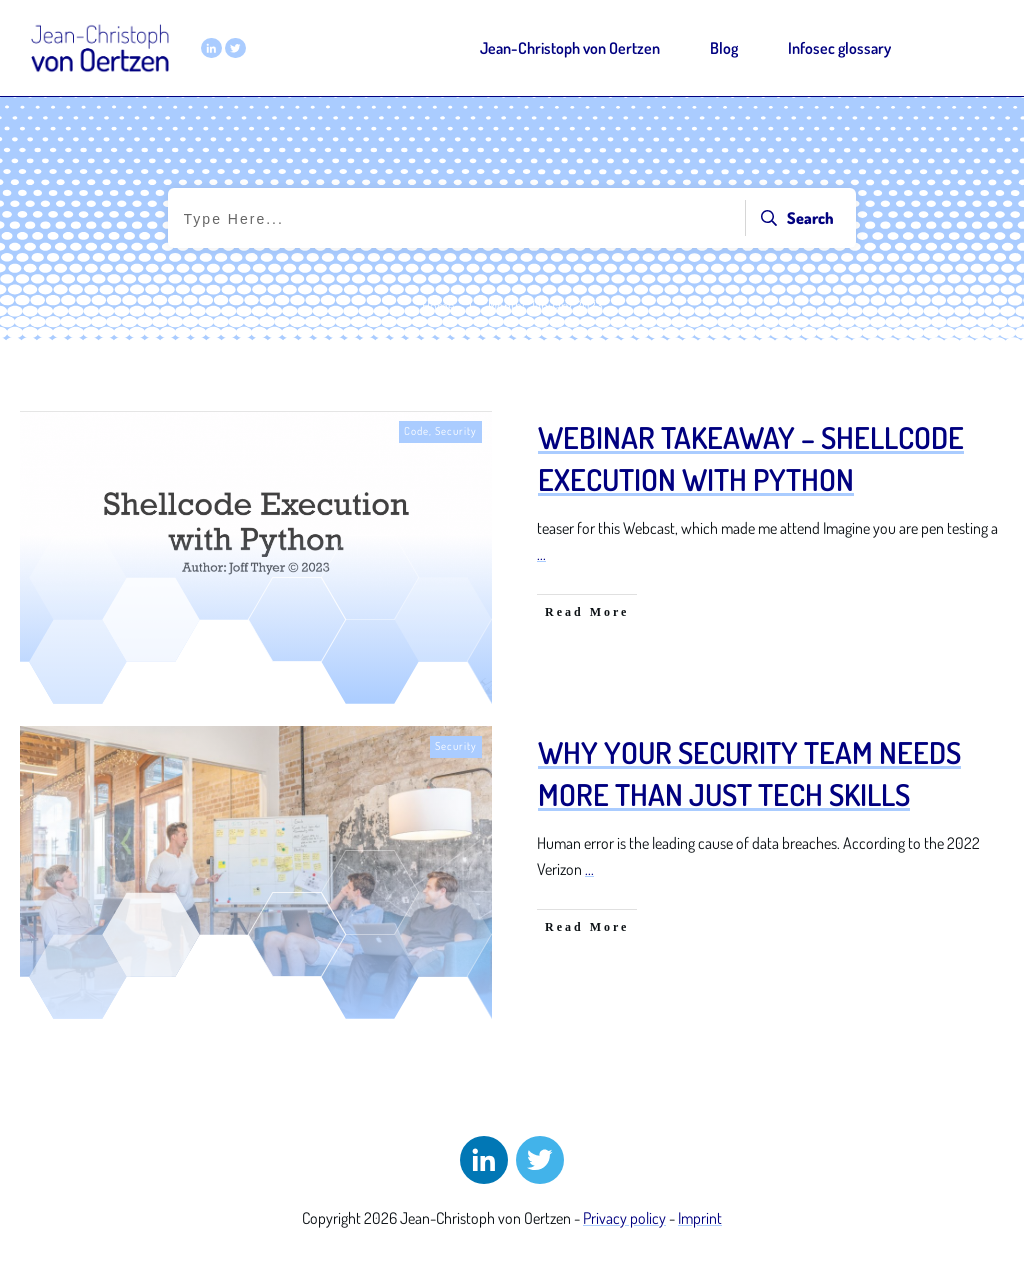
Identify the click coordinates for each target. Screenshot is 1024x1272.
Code (416, 431)
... (541, 554)
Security (456, 431)
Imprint (700, 1218)
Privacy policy (624, 1218)
